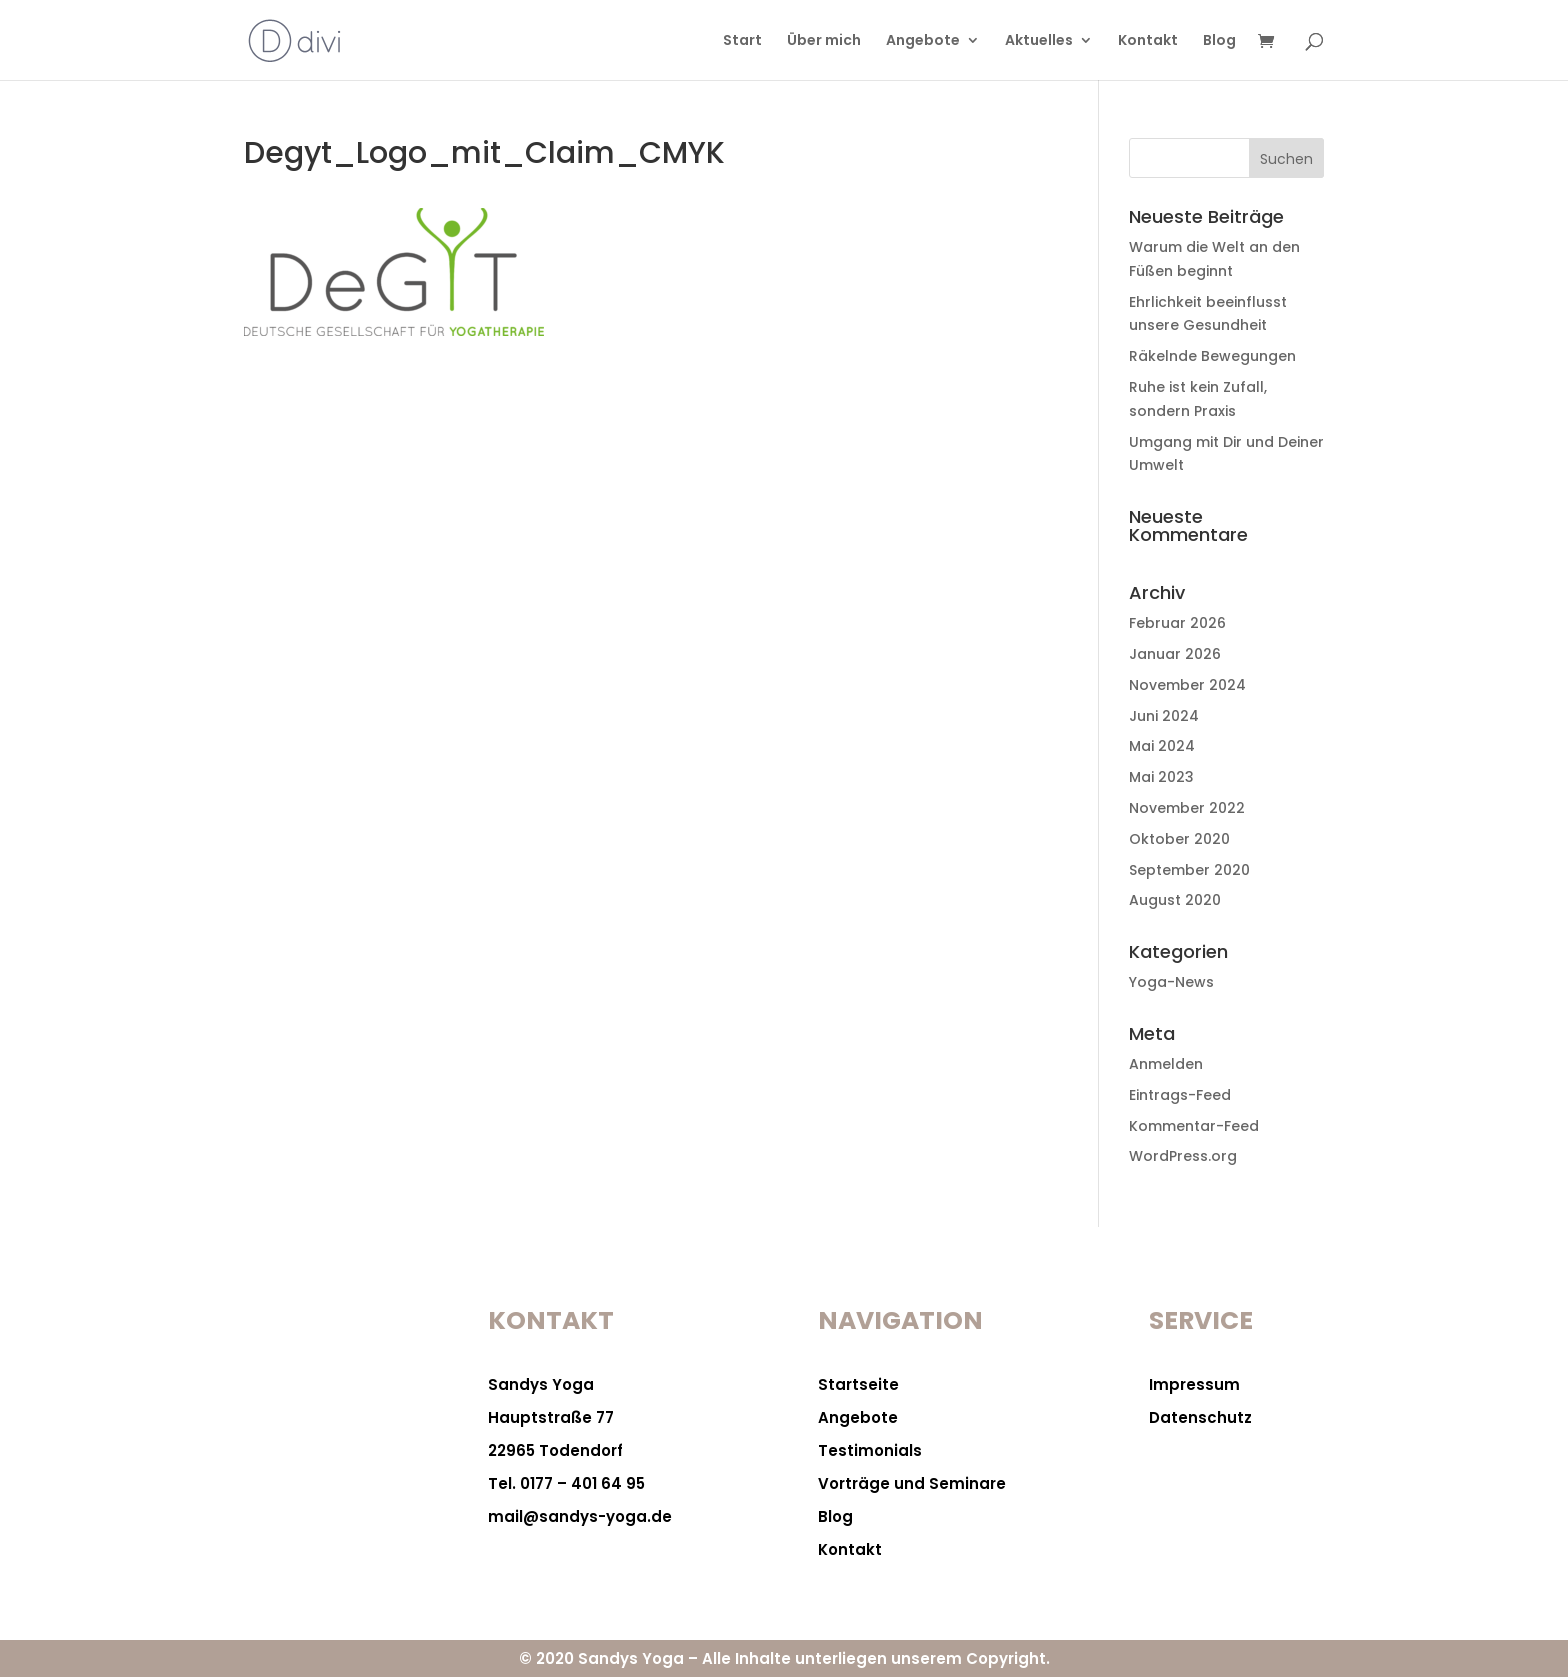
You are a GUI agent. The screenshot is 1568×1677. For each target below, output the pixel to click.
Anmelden (1166, 1064)
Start (742, 41)
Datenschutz (1200, 1417)
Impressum (1194, 1384)
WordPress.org (1183, 1156)
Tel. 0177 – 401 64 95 (566, 1483)
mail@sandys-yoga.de (580, 1516)
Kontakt (1148, 41)
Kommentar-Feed (1194, 1126)
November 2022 (1187, 808)
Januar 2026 (1175, 654)
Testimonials (870, 1450)
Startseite (858, 1384)
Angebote (923, 41)
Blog (1219, 41)
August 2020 (1175, 900)
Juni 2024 (1164, 716)
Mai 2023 (1161, 777)
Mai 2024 (1162, 746)
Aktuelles (1039, 41)
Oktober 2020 (1179, 839)
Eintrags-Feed (1180, 1095)
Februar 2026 (1177, 623)
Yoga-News (1171, 982)
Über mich (824, 41)
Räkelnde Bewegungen (1212, 356)
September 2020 (1189, 870)
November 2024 (1187, 685)
